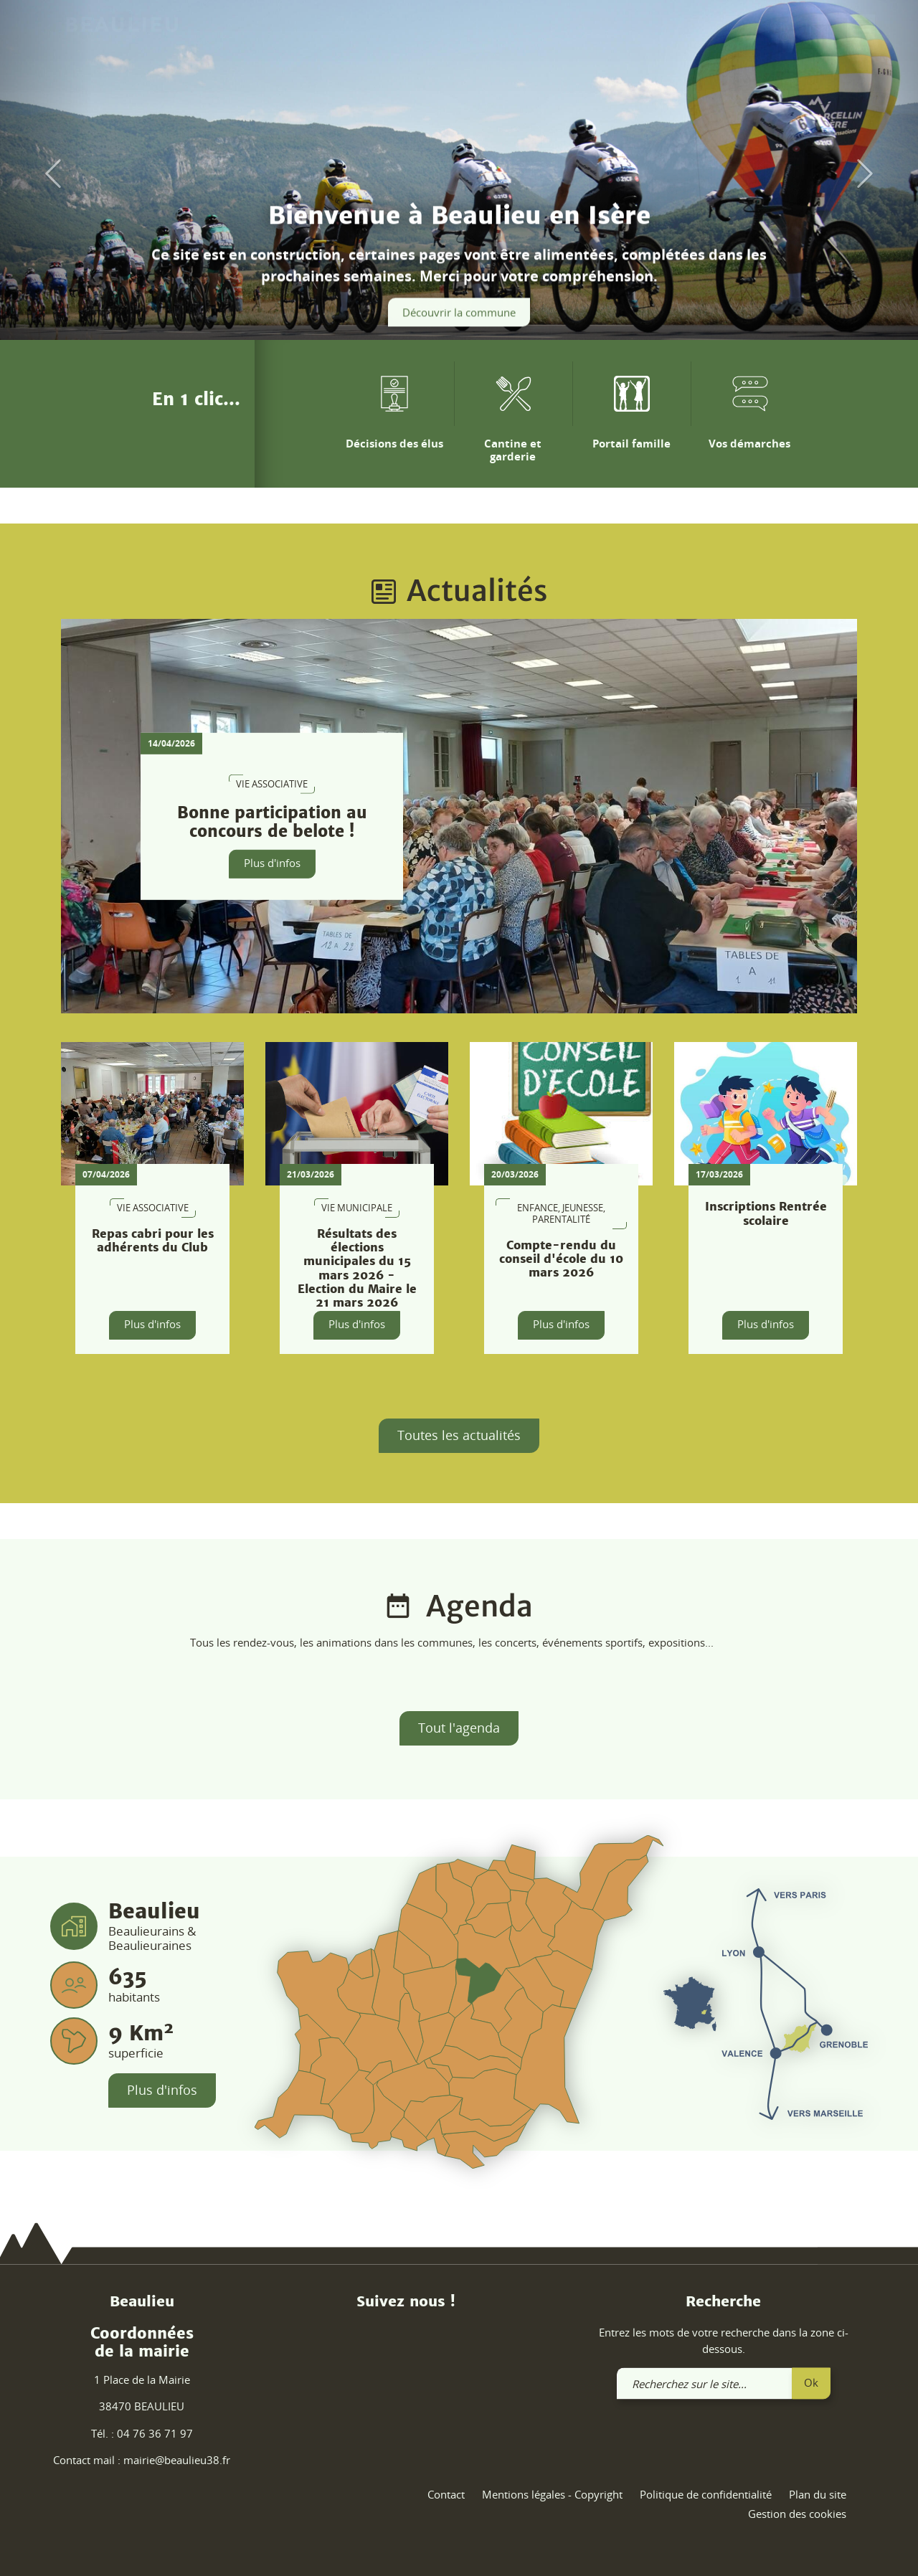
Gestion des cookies (797, 2514)
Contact (446, 2494)
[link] (819, 34)
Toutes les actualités (459, 1435)
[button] (46, 173)
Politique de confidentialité (706, 2494)
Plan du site (817, 2494)
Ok (811, 2382)
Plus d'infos (272, 863)
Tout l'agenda (459, 1727)
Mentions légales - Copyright (552, 2494)
